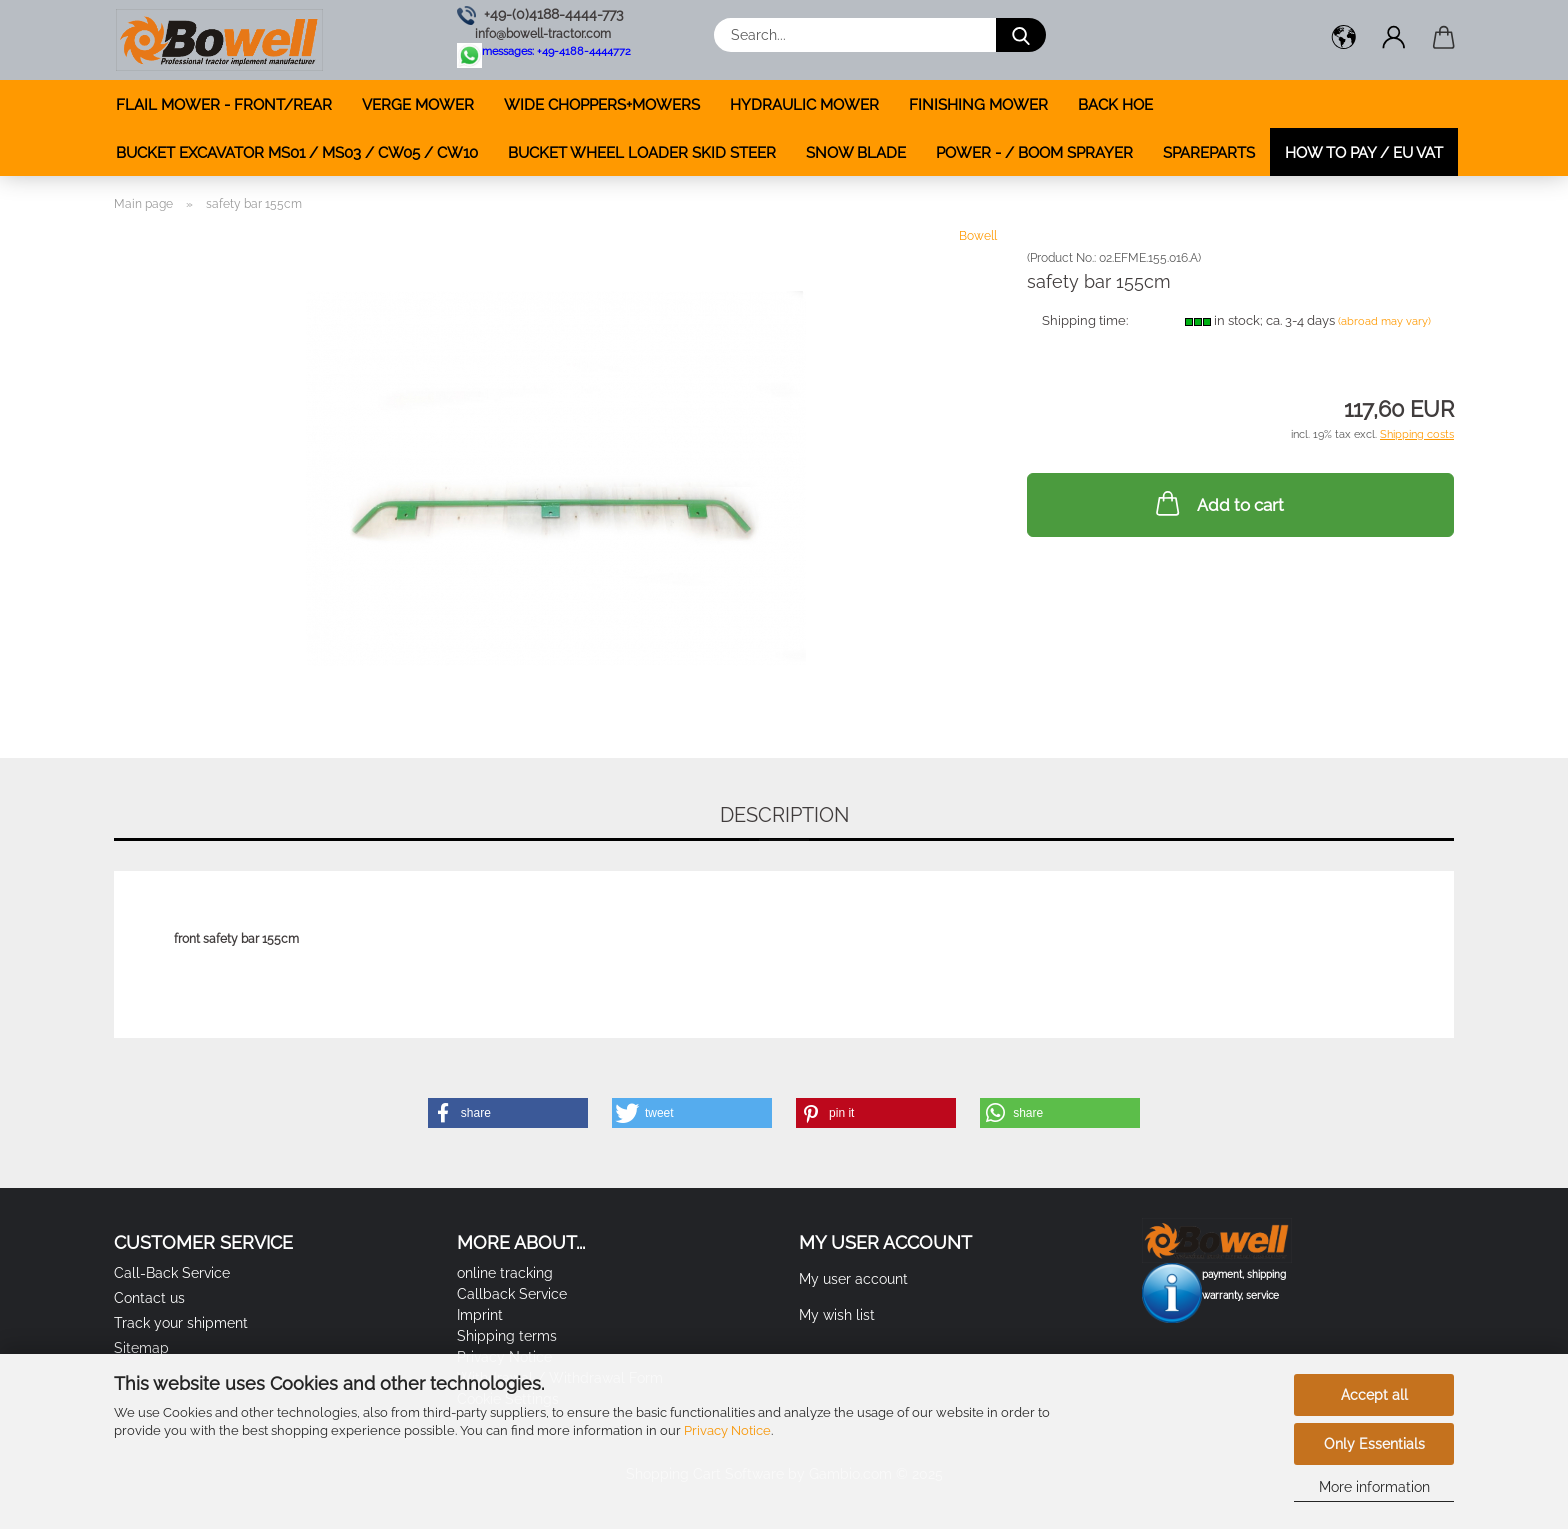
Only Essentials (1374, 1444)
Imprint (480, 1315)
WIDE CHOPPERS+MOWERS (602, 105)
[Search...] (1021, 35)
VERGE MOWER (418, 105)
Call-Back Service (172, 1273)
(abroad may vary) (1384, 321)
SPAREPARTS (1209, 153)
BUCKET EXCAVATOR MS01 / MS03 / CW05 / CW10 (297, 153)
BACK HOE (1115, 105)
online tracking (505, 1273)
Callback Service (512, 1294)
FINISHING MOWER (978, 105)
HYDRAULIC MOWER (804, 105)
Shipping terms (507, 1336)
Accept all (1374, 1395)
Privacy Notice (727, 1430)
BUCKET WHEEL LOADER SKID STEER (642, 153)
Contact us (149, 1298)
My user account (853, 1279)
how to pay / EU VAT (1364, 153)
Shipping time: (1085, 320)
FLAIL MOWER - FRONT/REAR (224, 105)
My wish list (837, 1315)
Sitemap (141, 1348)
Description (784, 815)
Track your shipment (181, 1323)
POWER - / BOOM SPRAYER (1034, 153)
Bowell (978, 236)
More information (1374, 1487)
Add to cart (1218, 503)
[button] (1344, 40)
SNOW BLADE (856, 153)
